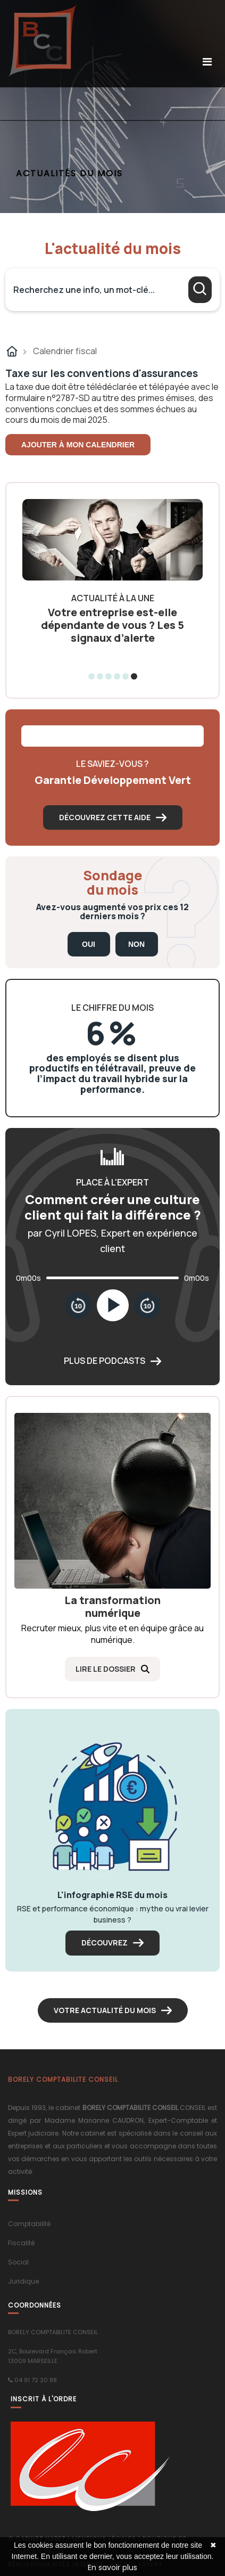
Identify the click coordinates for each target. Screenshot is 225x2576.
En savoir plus (112, 2567)
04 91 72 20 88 (35, 2380)
